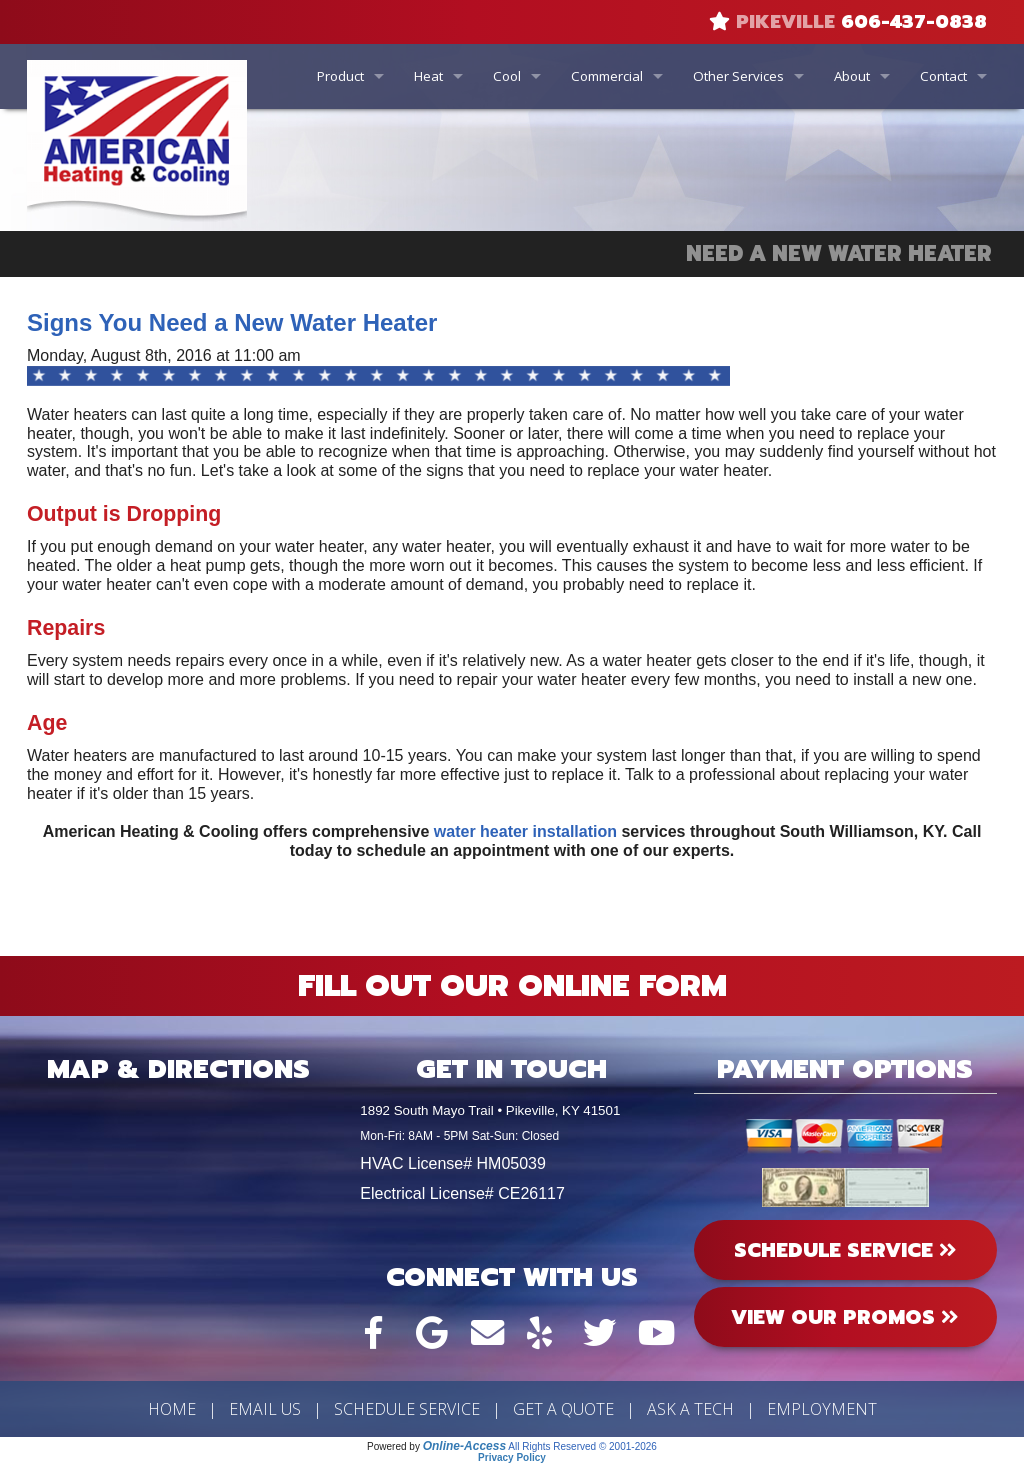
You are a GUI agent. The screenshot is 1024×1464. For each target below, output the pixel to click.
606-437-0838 (914, 22)
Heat (428, 76)
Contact (943, 76)
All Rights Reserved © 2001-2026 (582, 1446)
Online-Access (464, 1446)
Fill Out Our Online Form (512, 986)
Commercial (607, 76)
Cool (507, 76)
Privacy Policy (512, 1457)
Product (340, 76)
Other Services (738, 76)
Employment (822, 1409)
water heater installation (525, 831)
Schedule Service (407, 1409)
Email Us (265, 1409)
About (852, 76)
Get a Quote (563, 1409)
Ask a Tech (690, 1409)
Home (172, 1409)
